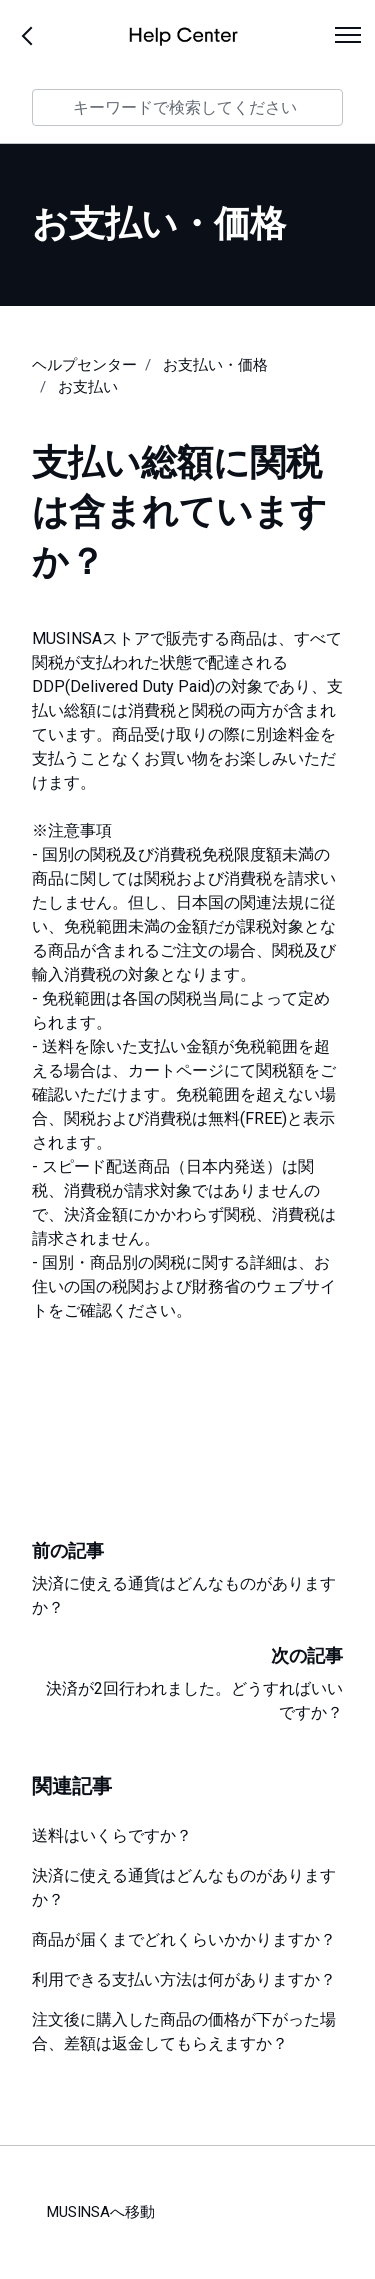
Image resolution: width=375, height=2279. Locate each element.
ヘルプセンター (84, 365)
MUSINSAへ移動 (101, 2212)
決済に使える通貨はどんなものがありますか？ (184, 1887)
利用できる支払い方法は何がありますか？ (184, 1979)
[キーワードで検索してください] (187, 107)
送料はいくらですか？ (112, 1835)
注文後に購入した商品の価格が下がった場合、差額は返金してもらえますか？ (184, 2031)
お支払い (88, 387)
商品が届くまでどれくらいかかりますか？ (184, 1939)
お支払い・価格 (215, 365)
